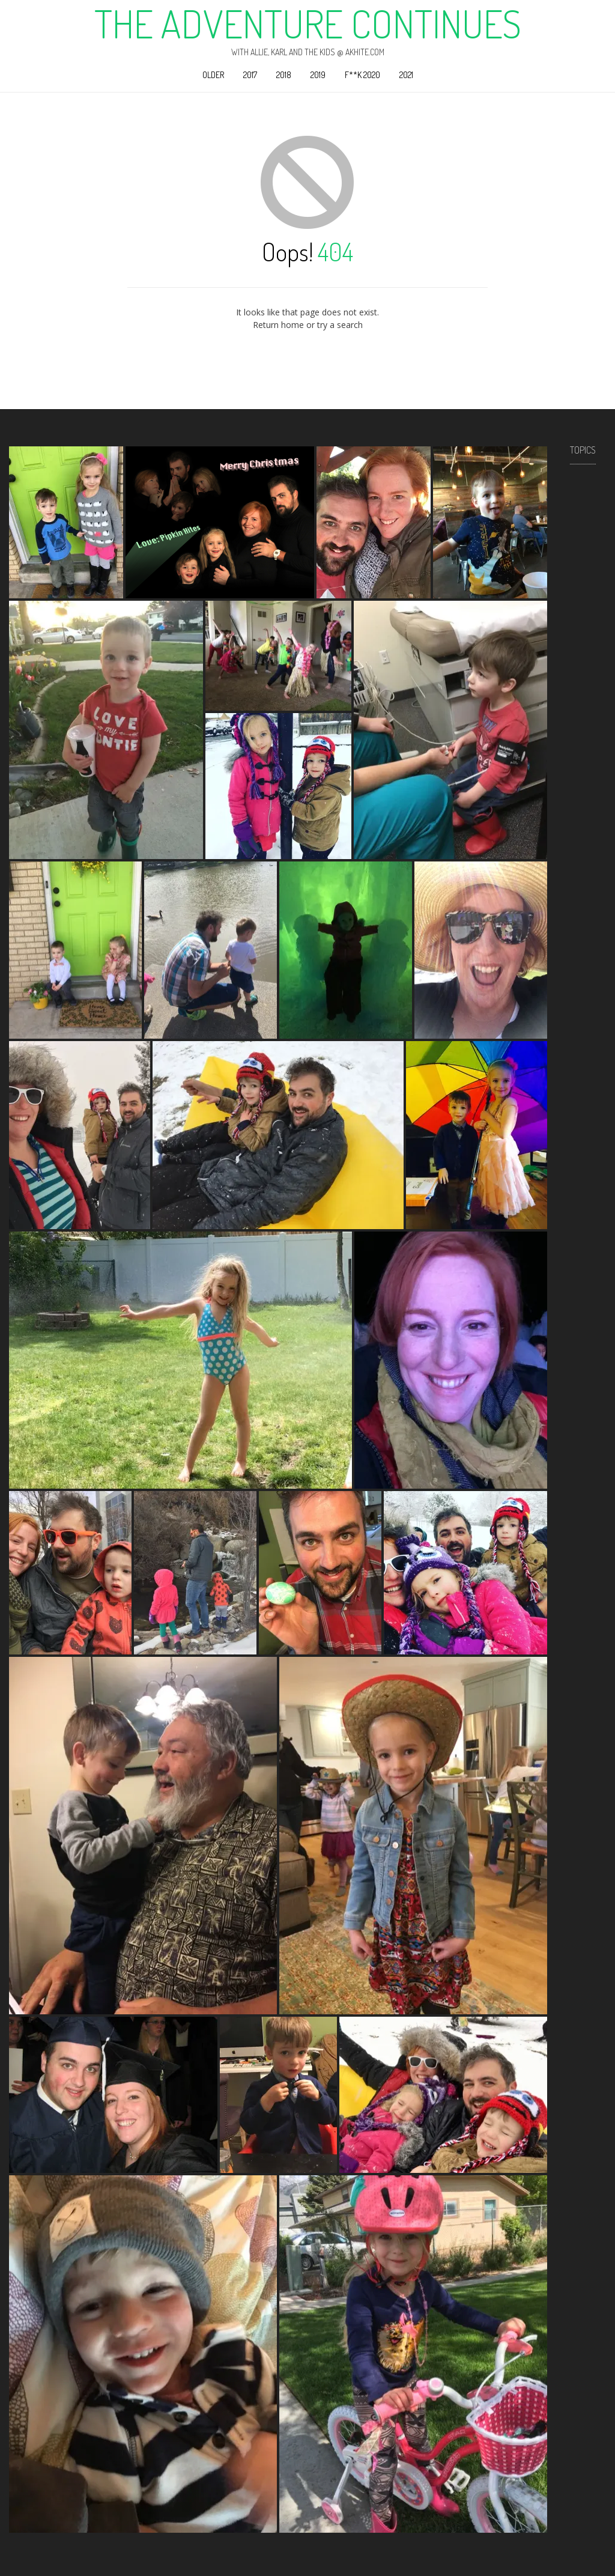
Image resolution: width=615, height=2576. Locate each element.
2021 (406, 75)
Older (213, 75)
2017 (250, 75)
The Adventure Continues (307, 23)
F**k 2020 (362, 75)
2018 (283, 75)
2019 (318, 75)
